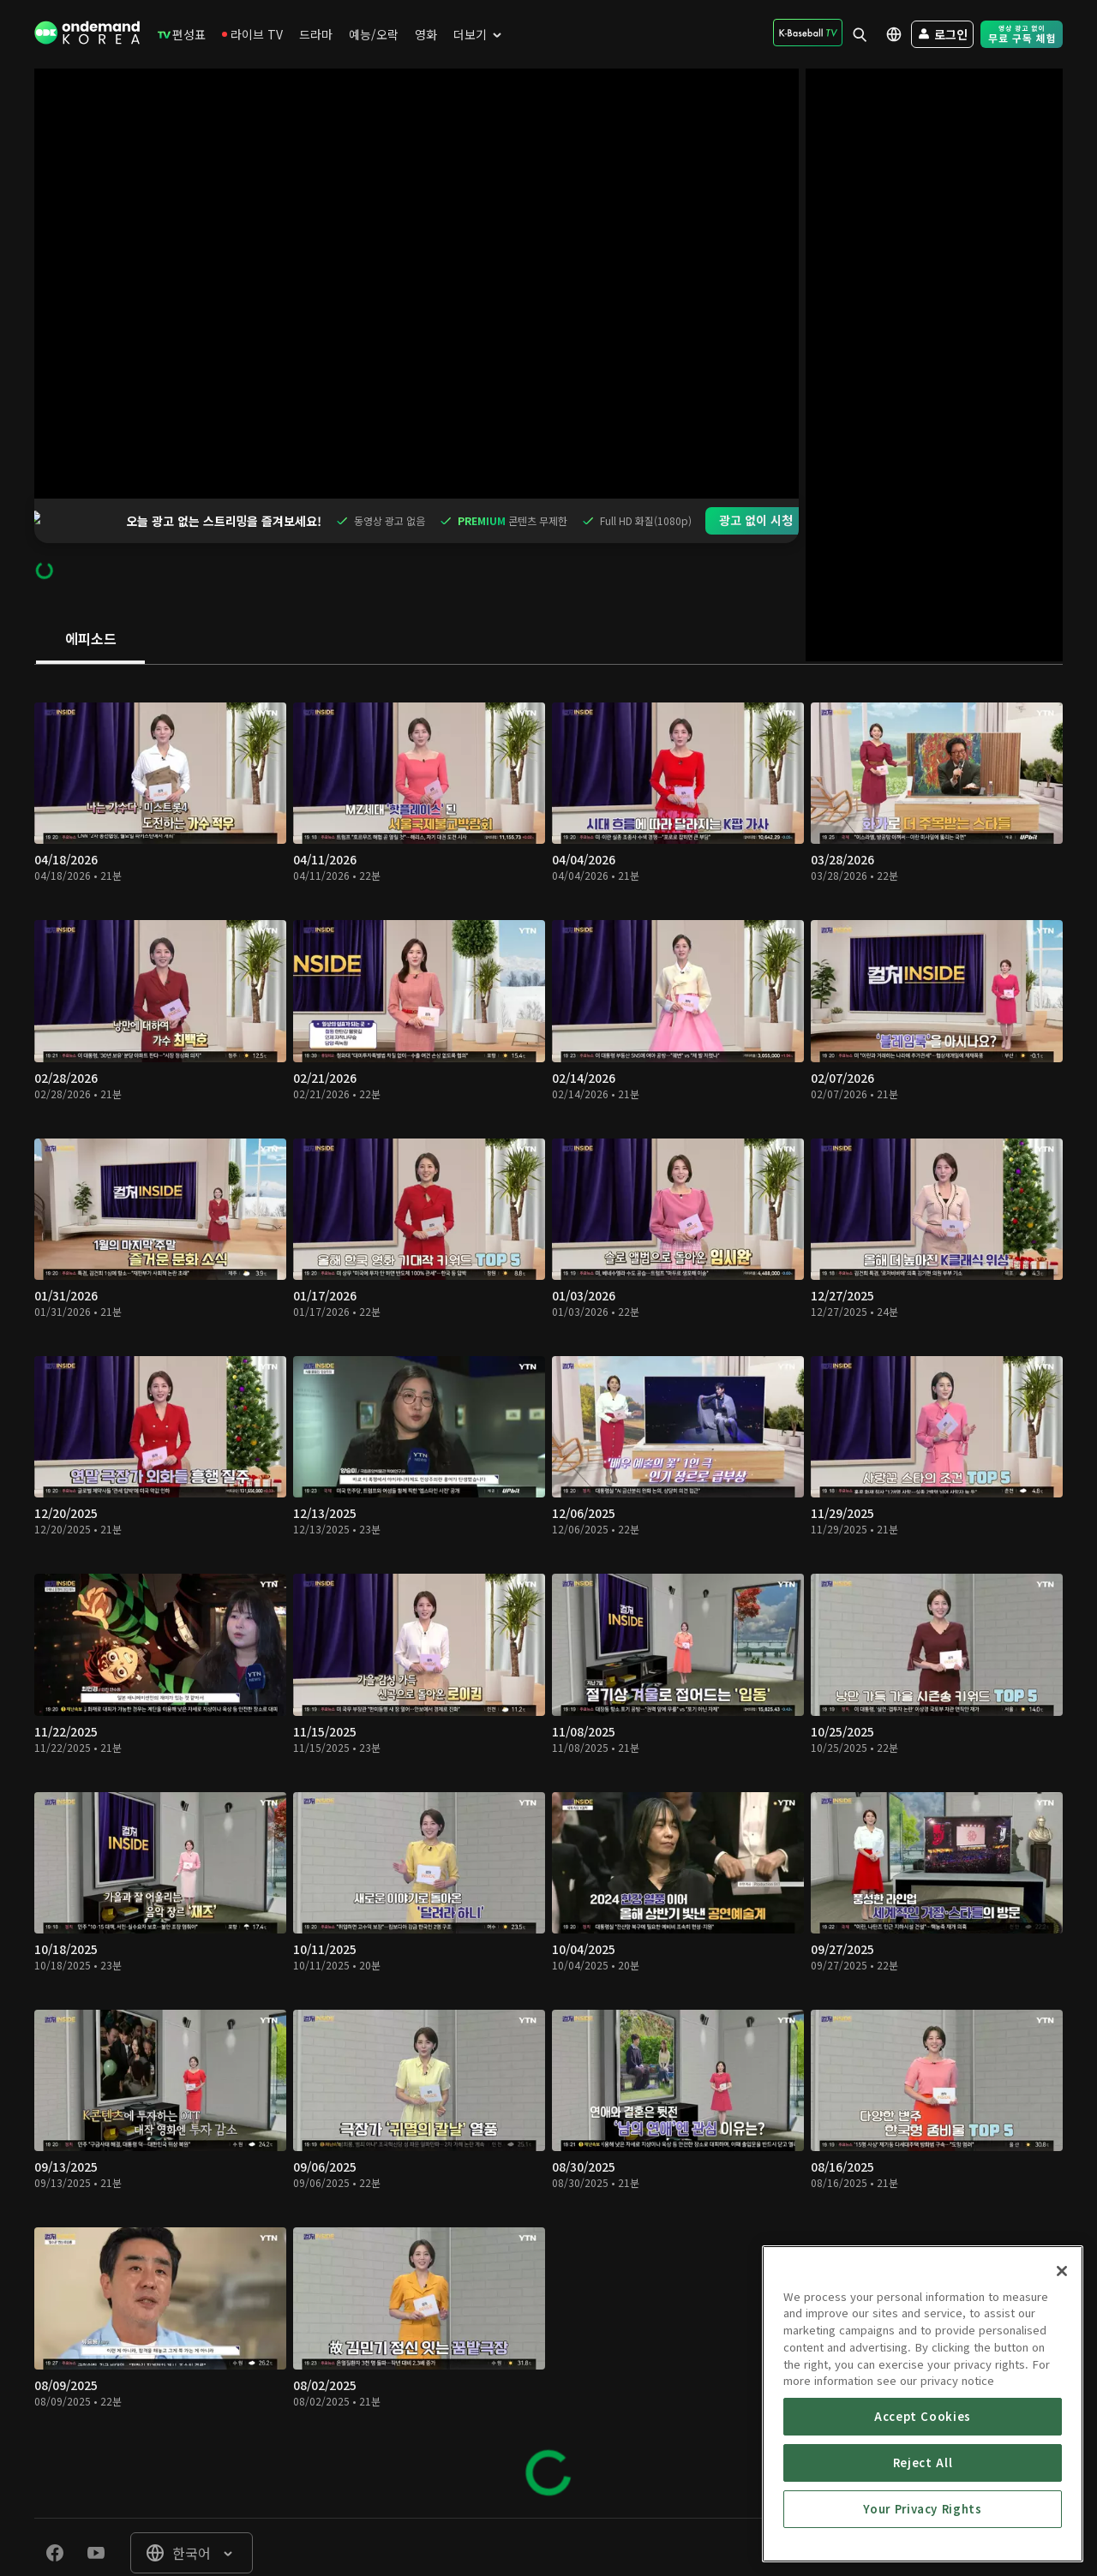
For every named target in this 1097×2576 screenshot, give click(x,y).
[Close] (1062, 2379)
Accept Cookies (922, 2524)
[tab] (90, 595)
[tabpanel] (548, 1546)
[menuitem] (182, 34)
